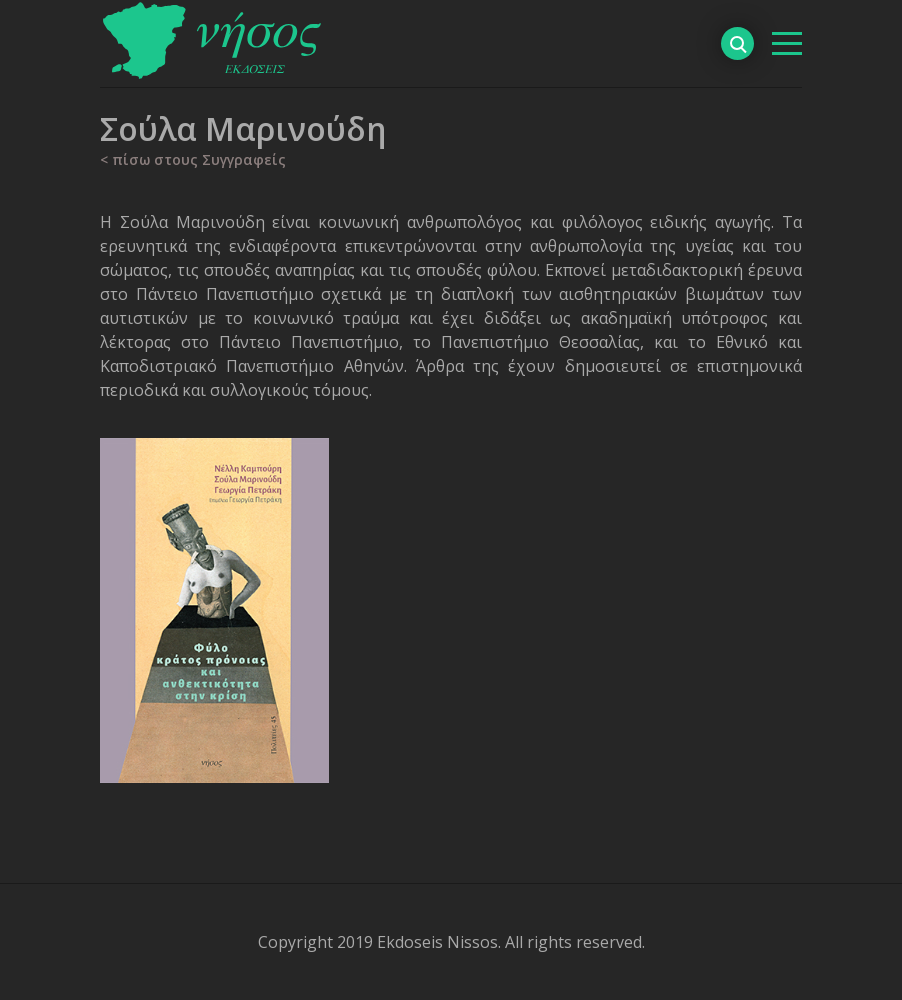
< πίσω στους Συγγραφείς (193, 159)
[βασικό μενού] (787, 43)
